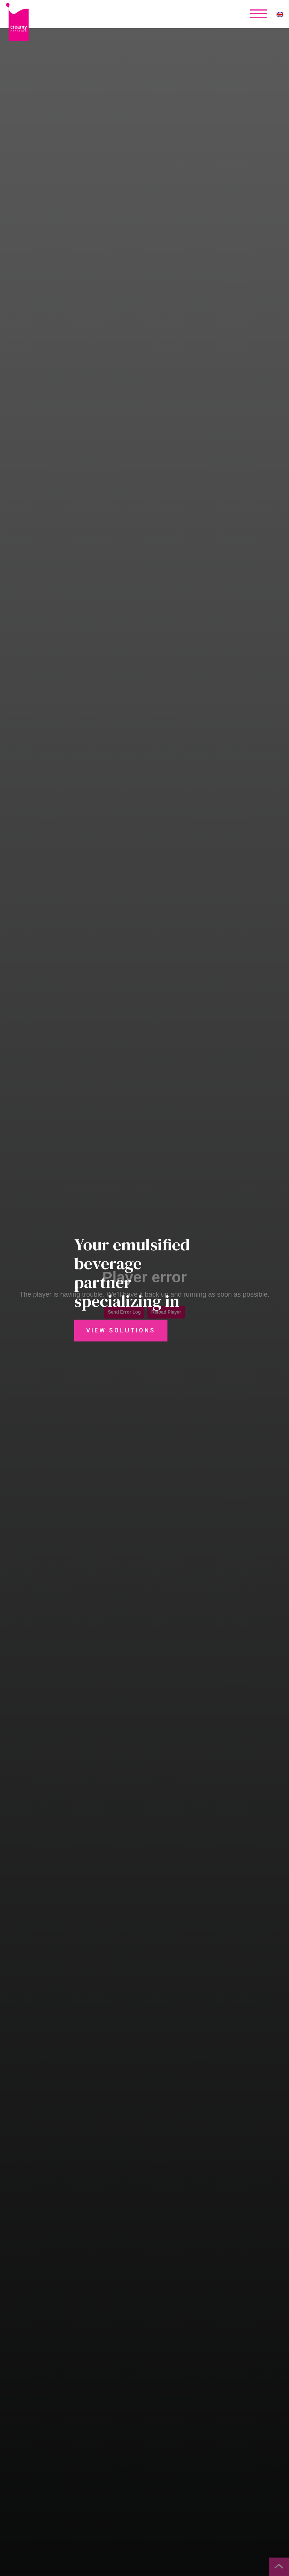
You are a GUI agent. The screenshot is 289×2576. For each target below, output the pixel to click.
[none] (280, 14)
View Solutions (120, 1330)
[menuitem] (280, 14)
